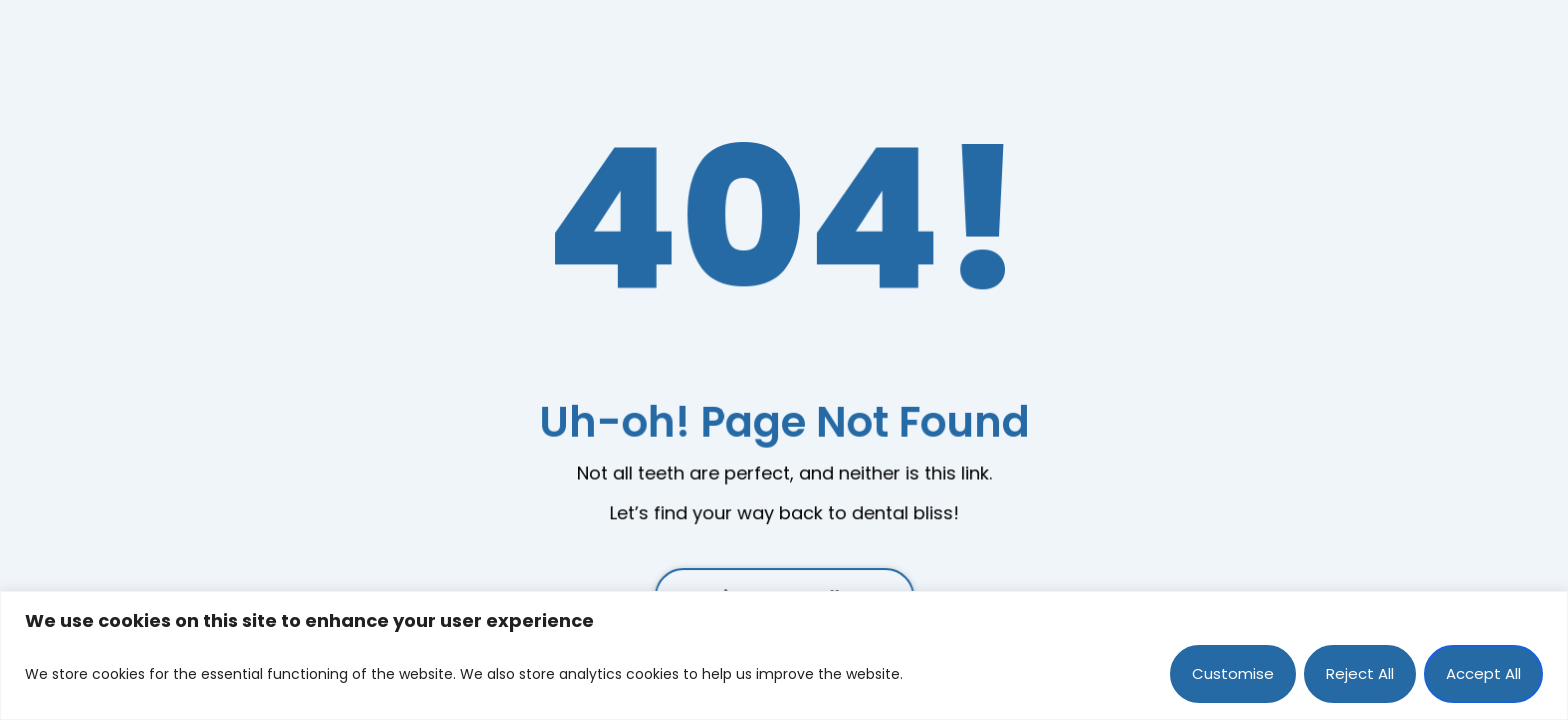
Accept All (1483, 673)
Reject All (1360, 673)
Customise (1233, 673)
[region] (784, 655)
